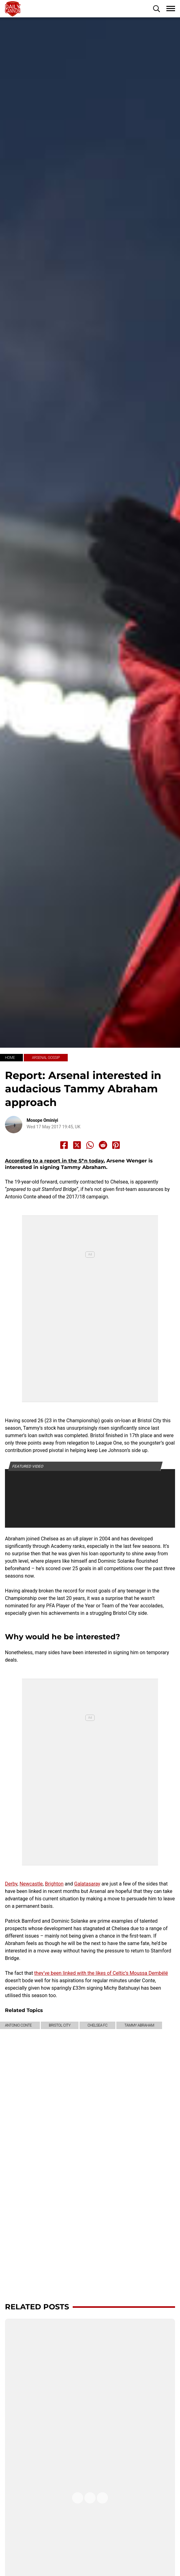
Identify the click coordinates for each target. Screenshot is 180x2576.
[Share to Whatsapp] (90, 1145)
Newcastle (31, 1884)
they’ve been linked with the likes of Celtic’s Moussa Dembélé (101, 1973)
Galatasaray (87, 1884)
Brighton (54, 1884)
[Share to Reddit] (103, 1145)
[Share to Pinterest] (116, 1145)
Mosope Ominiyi (42, 1120)
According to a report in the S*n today (54, 1161)
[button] (156, 8)
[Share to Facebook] (64, 1145)
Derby (11, 1884)
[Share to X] (77, 1145)
